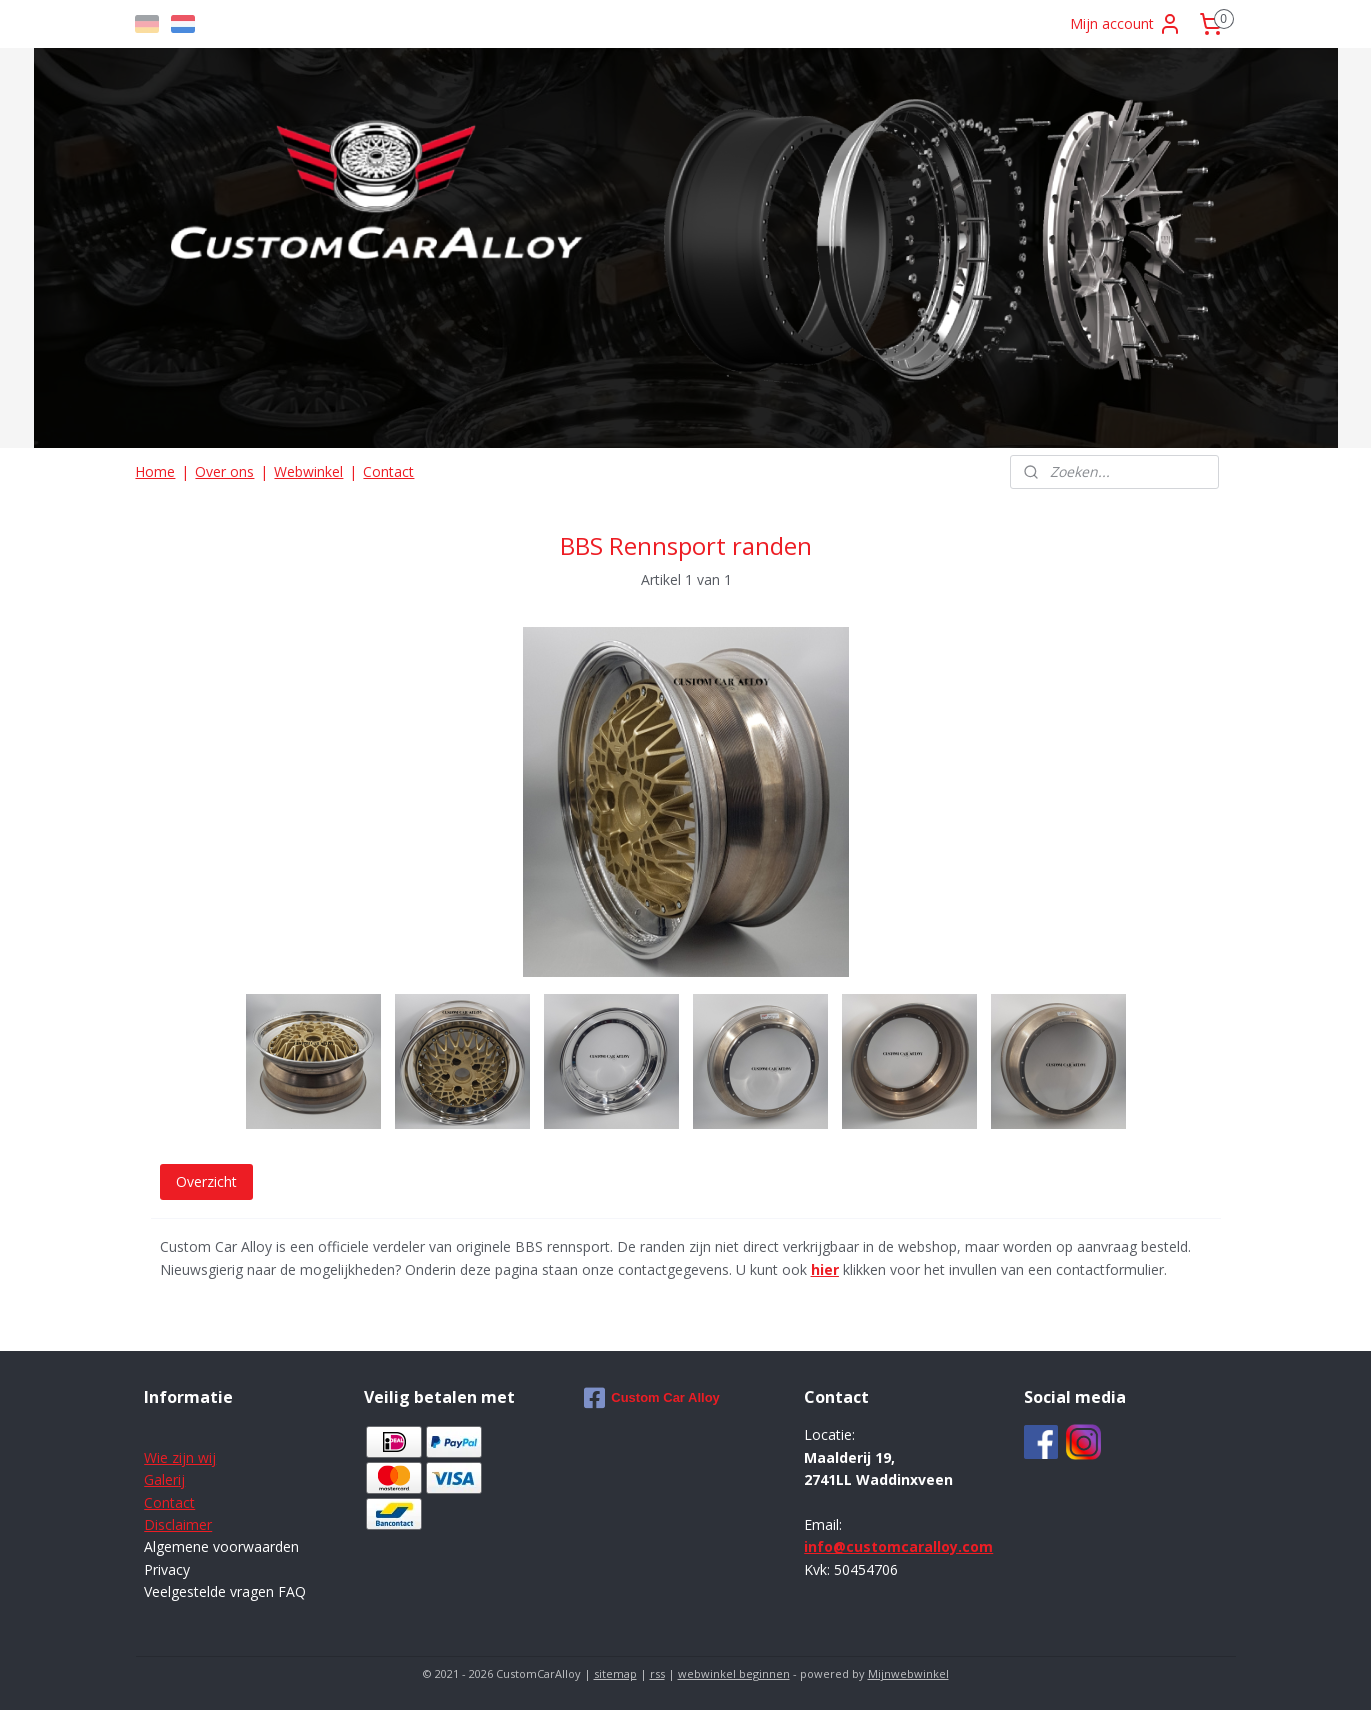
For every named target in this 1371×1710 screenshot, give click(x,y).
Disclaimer (178, 1524)
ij (181, 1479)
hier (824, 1269)
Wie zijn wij (180, 1457)
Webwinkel (308, 471)
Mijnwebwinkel (908, 1673)
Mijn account (1126, 24)
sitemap (615, 1673)
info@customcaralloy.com (898, 1546)
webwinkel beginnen (734, 1673)
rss (657, 1673)
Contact (388, 471)
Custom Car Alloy (652, 1398)
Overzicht (205, 1181)
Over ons (224, 471)
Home (155, 471)
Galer (161, 1479)
